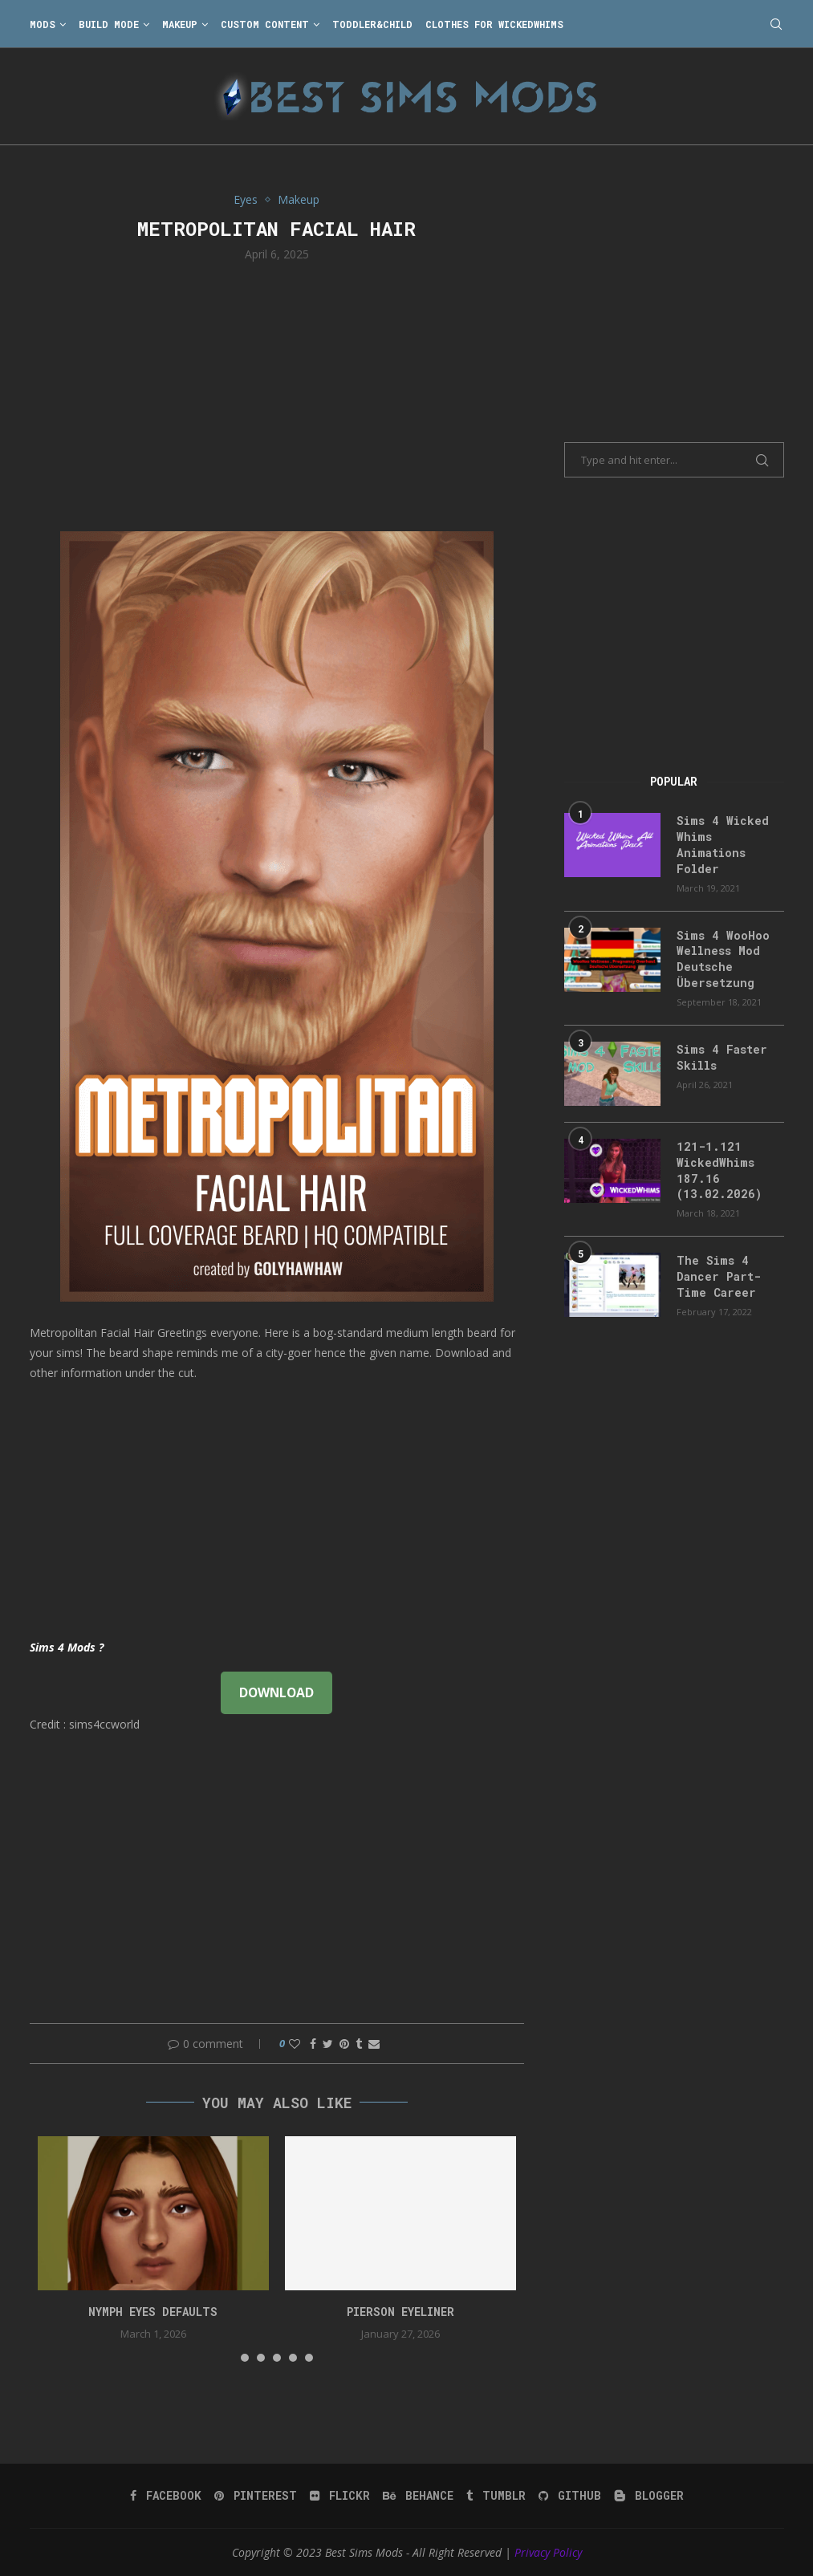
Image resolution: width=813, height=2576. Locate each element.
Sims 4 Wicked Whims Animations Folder (720, 844)
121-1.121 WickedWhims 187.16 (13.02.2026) (716, 1168)
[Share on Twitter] (328, 2043)
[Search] (776, 24)
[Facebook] (165, 2496)
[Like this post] (294, 2043)
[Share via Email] (374, 2043)
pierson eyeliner (400, 2311)
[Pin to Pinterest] (344, 2043)
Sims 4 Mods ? (67, 1647)
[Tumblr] (496, 2496)
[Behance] (418, 2496)
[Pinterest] (255, 2496)
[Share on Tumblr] (359, 2043)
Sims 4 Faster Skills (719, 1055)
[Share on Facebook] (313, 2043)
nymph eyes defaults (152, 2311)
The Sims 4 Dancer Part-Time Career (717, 1273)
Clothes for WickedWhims (494, 24)
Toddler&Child (372, 24)
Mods (42, 24)
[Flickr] (340, 2496)
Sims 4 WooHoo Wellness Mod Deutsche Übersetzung (721, 957)
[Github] (570, 2496)
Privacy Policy (548, 2552)
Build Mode (109, 24)
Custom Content (265, 24)
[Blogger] (649, 2496)
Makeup (179, 24)
